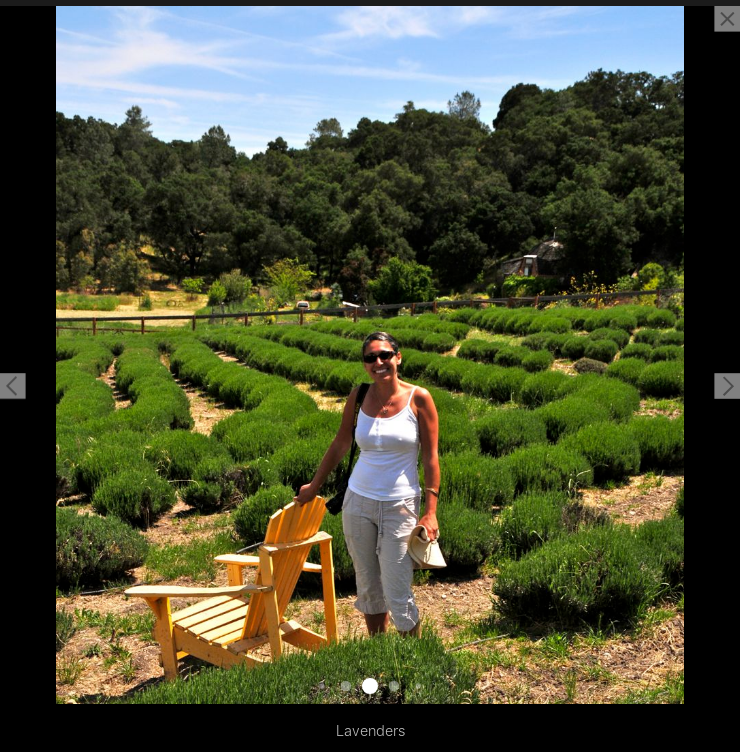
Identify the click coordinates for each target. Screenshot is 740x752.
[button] (13, 386)
